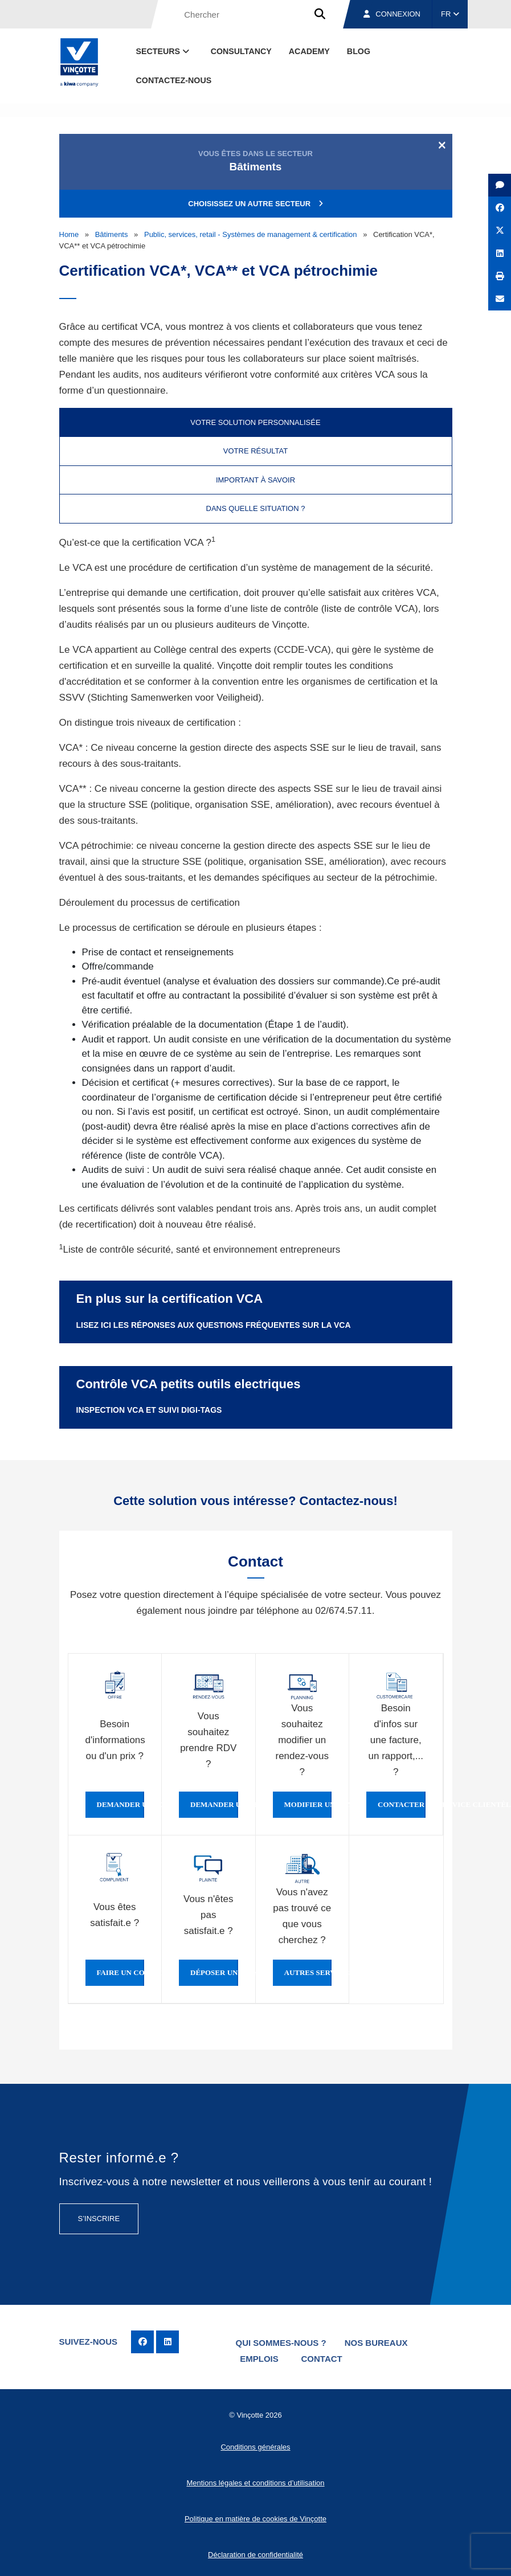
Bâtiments (111, 234)
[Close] (442, 144)
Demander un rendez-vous (214, 1804)
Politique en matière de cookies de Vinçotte (255, 2516)
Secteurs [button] (164, 51)
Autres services (308, 1972)
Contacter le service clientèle (402, 1804)
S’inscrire (99, 2218)
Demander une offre (121, 1804)
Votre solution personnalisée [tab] (255, 422)
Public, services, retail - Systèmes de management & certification (250, 234)
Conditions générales (255, 2444)
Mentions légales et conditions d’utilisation (255, 2480)
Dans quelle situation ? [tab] (255, 508)
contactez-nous (174, 80)
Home (69, 234)
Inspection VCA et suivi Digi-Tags (149, 1409)
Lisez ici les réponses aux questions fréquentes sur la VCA (213, 1325)
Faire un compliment (121, 1972)
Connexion (391, 14)
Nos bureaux (377, 2342)
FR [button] (450, 14)
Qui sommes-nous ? (281, 2342)
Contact (325, 2357)
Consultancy (241, 51)
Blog (358, 51)
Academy (309, 51)
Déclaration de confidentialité (255, 2552)
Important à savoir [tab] (255, 480)
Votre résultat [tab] (255, 451)
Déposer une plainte (214, 1972)
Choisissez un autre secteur (255, 203)
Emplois (261, 2357)
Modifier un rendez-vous (308, 1804)
